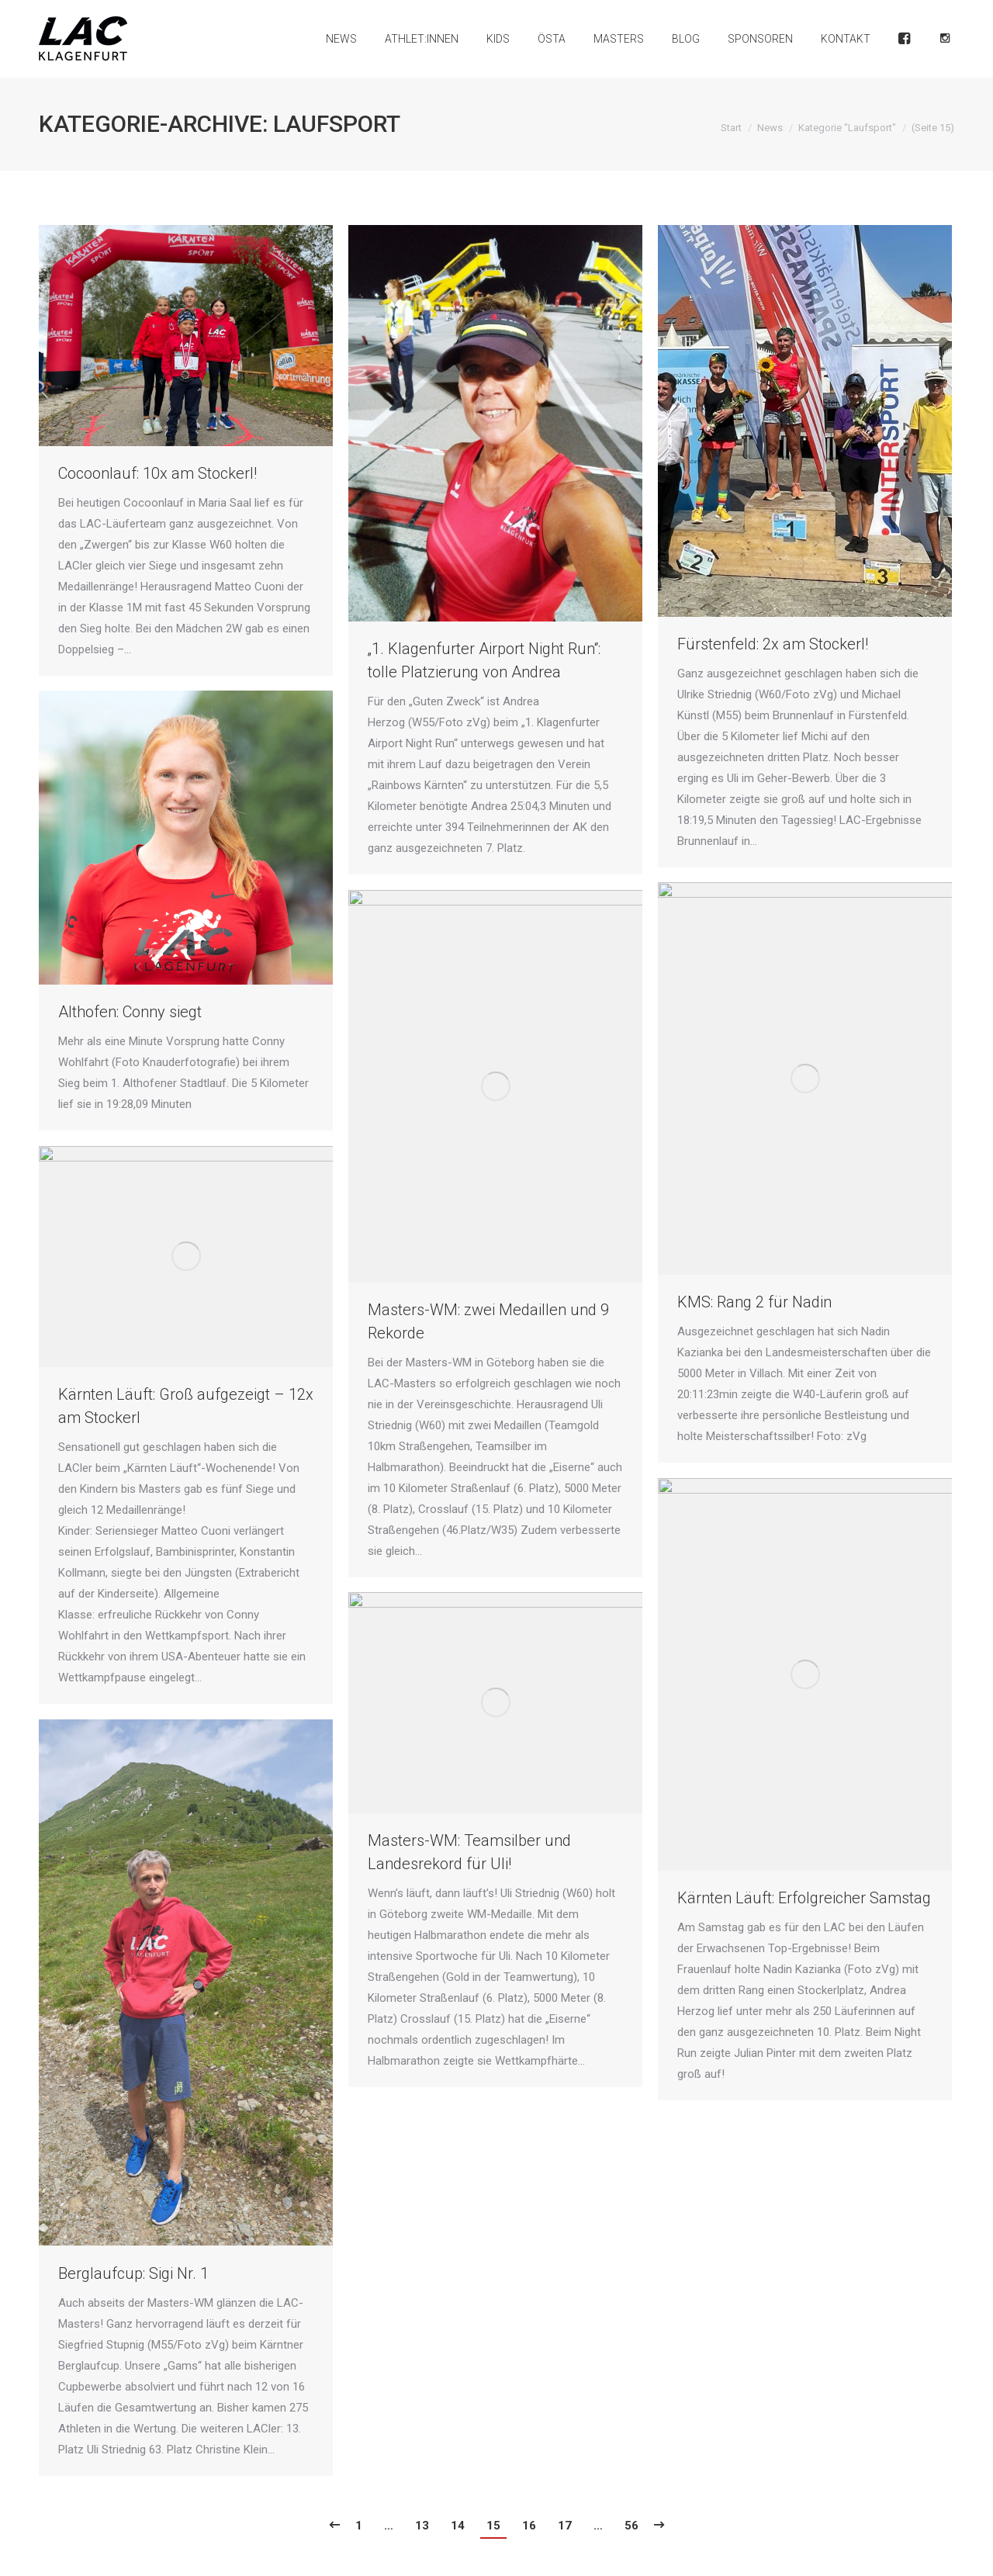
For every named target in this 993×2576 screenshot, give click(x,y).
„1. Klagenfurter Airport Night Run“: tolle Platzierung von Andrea (484, 660)
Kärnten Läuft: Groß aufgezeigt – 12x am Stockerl (185, 1406)
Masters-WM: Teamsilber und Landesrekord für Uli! (469, 1852)
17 (565, 2526)
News (770, 127)
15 (493, 2526)
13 (422, 2526)
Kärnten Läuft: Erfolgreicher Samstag (804, 1898)
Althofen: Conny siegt (130, 1011)
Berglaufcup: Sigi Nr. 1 (133, 2273)
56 (631, 2526)
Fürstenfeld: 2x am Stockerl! (772, 644)
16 (529, 2526)
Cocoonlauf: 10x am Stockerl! (157, 473)
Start (731, 127)
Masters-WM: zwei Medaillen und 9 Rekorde (488, 1321)
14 (458, 2526)
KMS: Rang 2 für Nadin (754, 1302)
